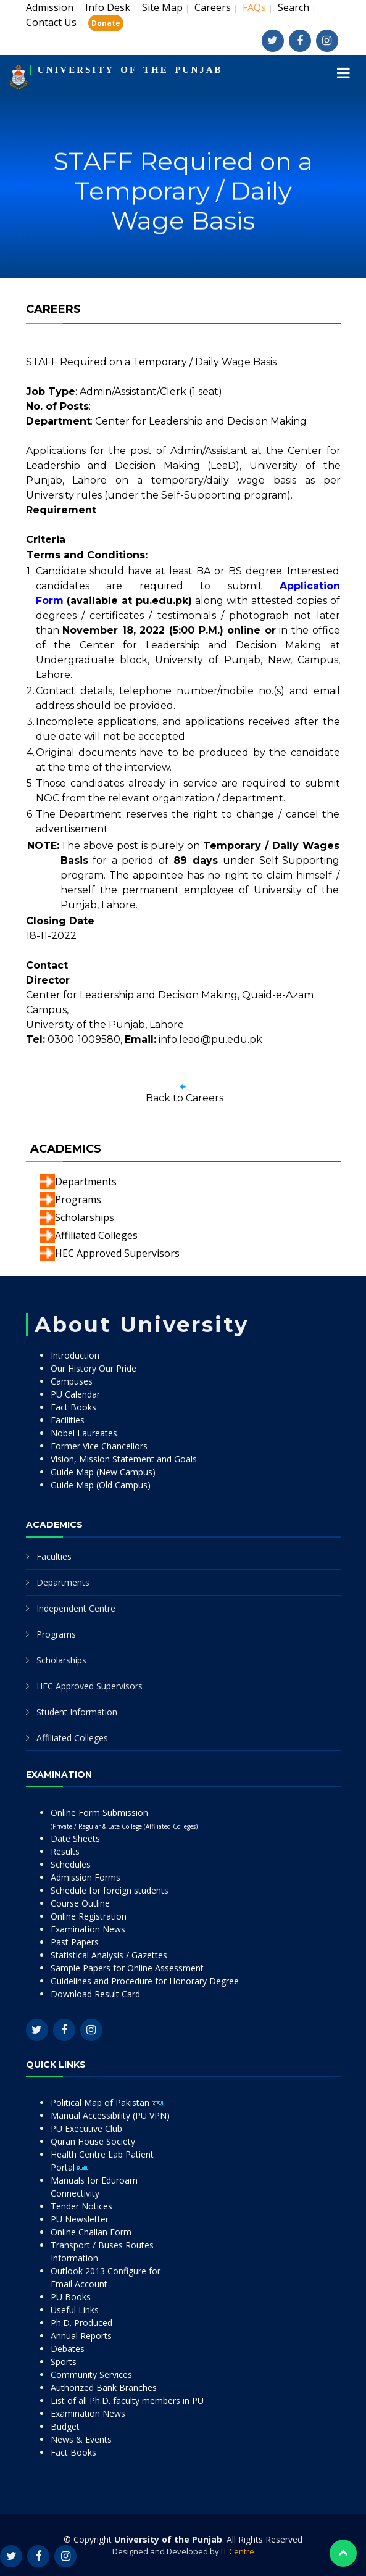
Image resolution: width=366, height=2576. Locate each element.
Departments (86, 1181)
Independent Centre (75, 1608)
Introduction (75, 1355)
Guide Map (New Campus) (103, 1472)
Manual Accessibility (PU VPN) (110, 2115)
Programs (78, 1199)
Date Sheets (75, 1838)
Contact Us (51, 22)
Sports (64, 2361)
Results (65, 1851)
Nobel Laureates (84, 1433)
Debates (68, 2348)
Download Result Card (95, 1994)
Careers (212, 7)
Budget (65, 2426)
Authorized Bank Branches (104, 2387)
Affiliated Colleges (96, 1235)
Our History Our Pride (93, 1368)
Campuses (72, 1381)
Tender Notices (81, 2206)
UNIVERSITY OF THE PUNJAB (130, 70)
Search (293, 7)
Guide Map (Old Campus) (101, 1485)
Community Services (91, 2374)
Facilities (68, 1420)
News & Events (81, 2439)
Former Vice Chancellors (99, 1446)
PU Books (71, 2297)
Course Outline (80, 1903)
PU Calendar (75, 1394)
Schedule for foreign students (109, 1890)
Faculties (54, 1556)
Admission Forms (85, 1877)
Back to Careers (184, 1098)
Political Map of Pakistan (107, 2102)
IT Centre (237, 2551)
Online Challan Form (91, 2232)
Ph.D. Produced (81, 2323)
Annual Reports (81, 2336)
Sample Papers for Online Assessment (127, 1968)
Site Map (162, 7)
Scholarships (84, 1217)
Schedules (71, 1864)
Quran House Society (93, 2141)
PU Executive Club (86, 2128)
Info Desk (107, 7)
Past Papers (75, 1942)
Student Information (76, 1712)
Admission (49, 7)
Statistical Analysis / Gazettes (109, 1955)
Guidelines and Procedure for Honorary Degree (145, 1981)
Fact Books (73, 1407)
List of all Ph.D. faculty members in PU (127, 2400)
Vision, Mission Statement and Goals (124, 1459)
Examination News (88, 1929)
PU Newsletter (80, 2219)
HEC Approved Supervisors (117, 1253)
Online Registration (89, 1916)
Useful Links (75, 2310)
